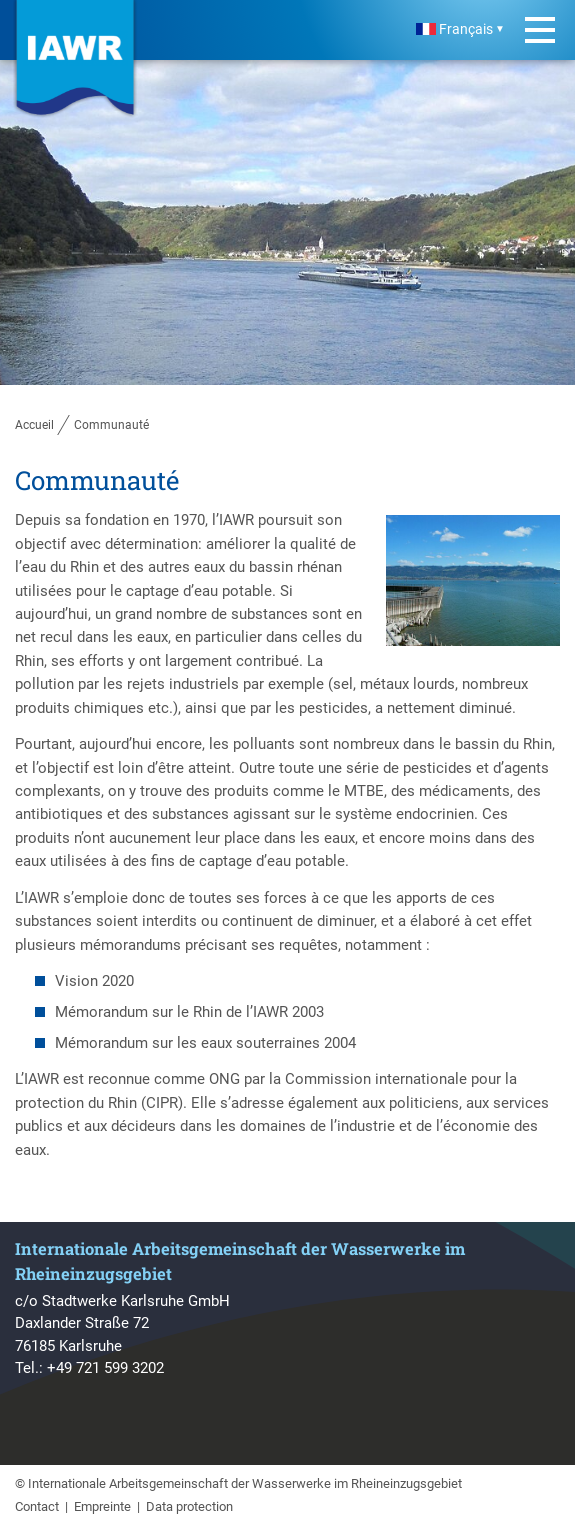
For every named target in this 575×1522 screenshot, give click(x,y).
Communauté (111, 425)
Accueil (34, 425)
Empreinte (102, 1506)
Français (454, 29)
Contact (37, 1506)
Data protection (189, 1506)
